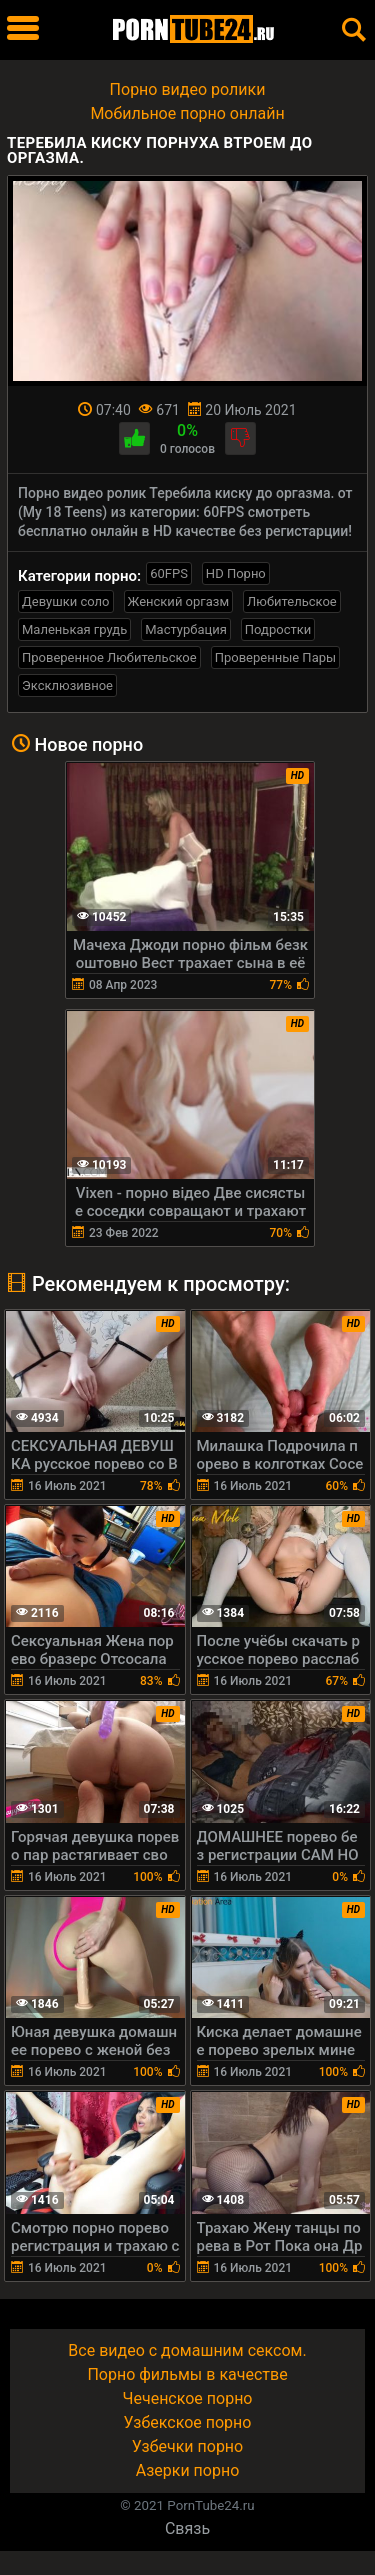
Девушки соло (66, 601)
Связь (187, 2528)
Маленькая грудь (74, 629)
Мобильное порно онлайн (187, 113)
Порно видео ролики (188, 89)
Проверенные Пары (275, 657)
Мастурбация (186, 629)
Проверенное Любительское (109, 657)
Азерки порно (188, 2470)
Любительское (292, 601)
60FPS (169, 573)
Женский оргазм (179, 601)
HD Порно (236, 573)
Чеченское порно (188, 2398)
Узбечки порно (187, 2446)
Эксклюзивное (67, 685)
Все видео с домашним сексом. (187, 2350)
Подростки (278, 629)
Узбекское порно (188, 2422)
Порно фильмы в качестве (187, 2374)
